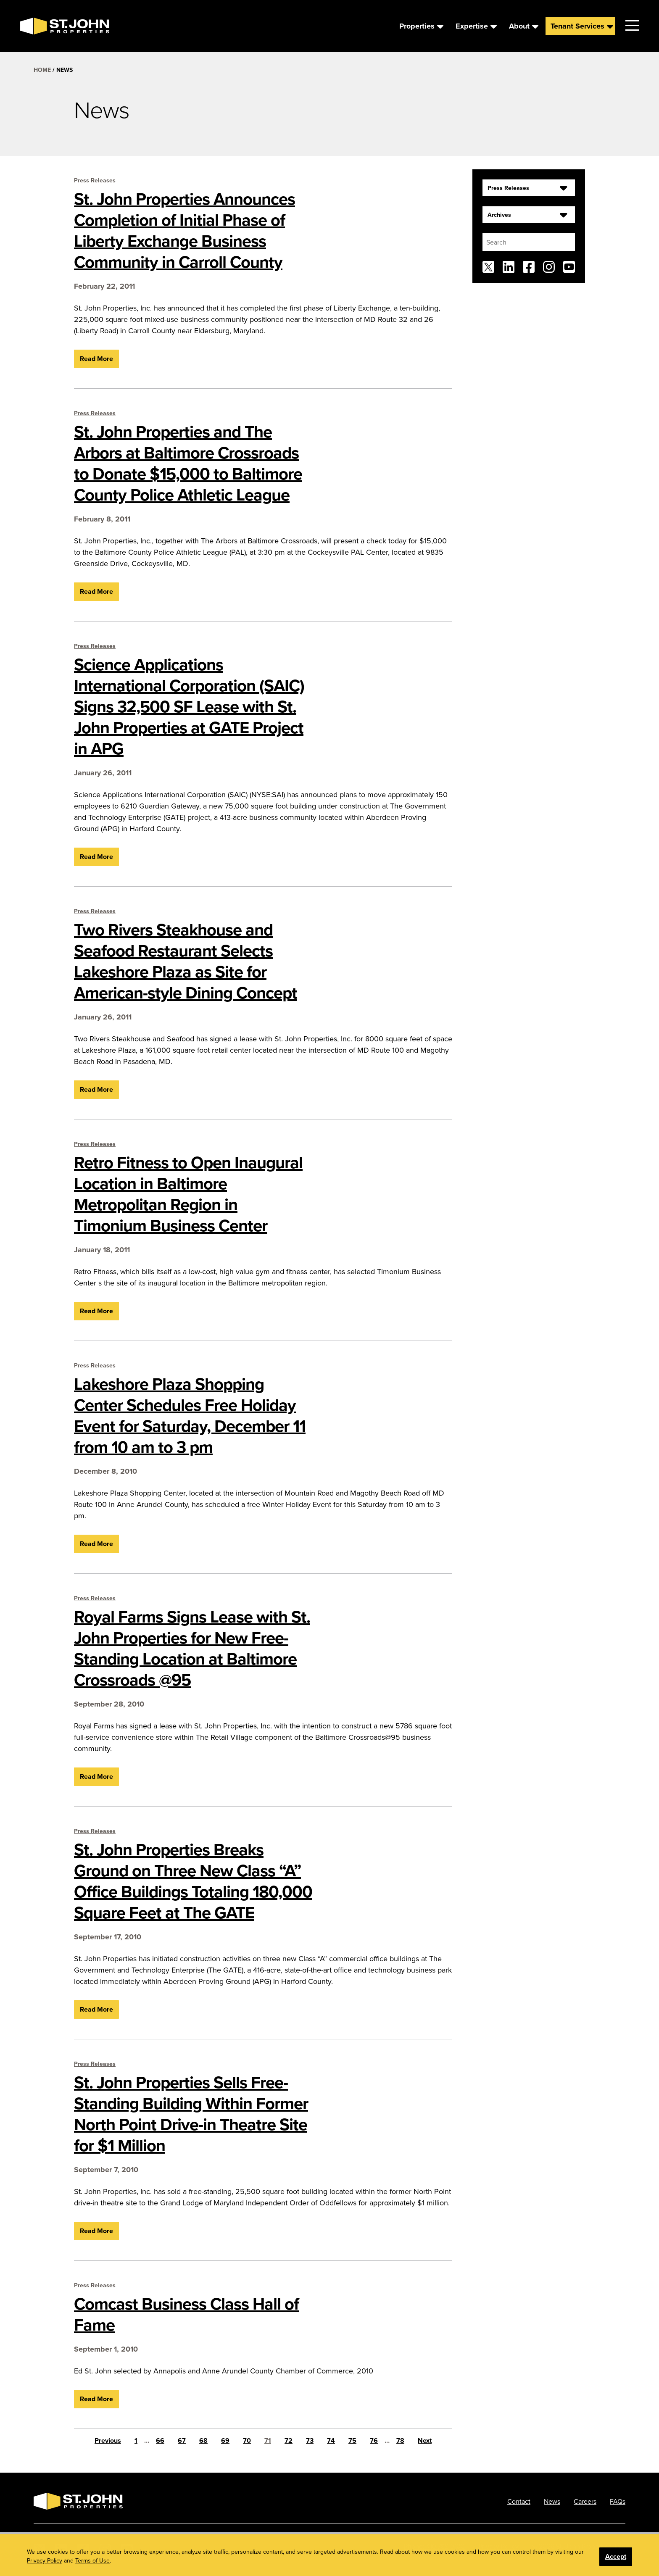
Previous (108, 2440)
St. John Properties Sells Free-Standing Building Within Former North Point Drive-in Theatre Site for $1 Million (191, 2113)
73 (310, 2440)
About (519, 26)
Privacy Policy (498, 2546)
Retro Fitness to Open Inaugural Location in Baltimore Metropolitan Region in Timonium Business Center (188, 1194)
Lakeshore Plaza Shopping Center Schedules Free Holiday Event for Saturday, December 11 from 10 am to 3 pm (190, 1415)
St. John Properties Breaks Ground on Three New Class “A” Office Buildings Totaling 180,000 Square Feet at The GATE (193, 1881)
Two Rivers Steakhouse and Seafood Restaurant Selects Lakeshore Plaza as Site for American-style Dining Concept (185, 961)
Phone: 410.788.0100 (434, 2546)
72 (289, 2440)
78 (400, 2440)
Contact (518, 2501)
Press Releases (95, 180)
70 (247, 2440)
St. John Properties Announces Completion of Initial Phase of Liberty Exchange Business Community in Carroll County (184, 230)
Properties (417, 26)
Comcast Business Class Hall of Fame (186, 2314)
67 (182, 2440)
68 (203, 2440)
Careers (585, 2501)
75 (352, 2440)
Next (425, 2440)
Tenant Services (577, 26)
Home (42, 70)
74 (331, 2440)
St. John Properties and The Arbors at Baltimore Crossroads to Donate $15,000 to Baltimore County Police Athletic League (188, 463)
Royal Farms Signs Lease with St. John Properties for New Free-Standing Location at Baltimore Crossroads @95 (192, 1648)
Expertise (472, 26)
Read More (96, 358)
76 (374, 2440)
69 (225, 2440)
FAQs (617, 2501)
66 (160, 2440)
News (552, 2501)
